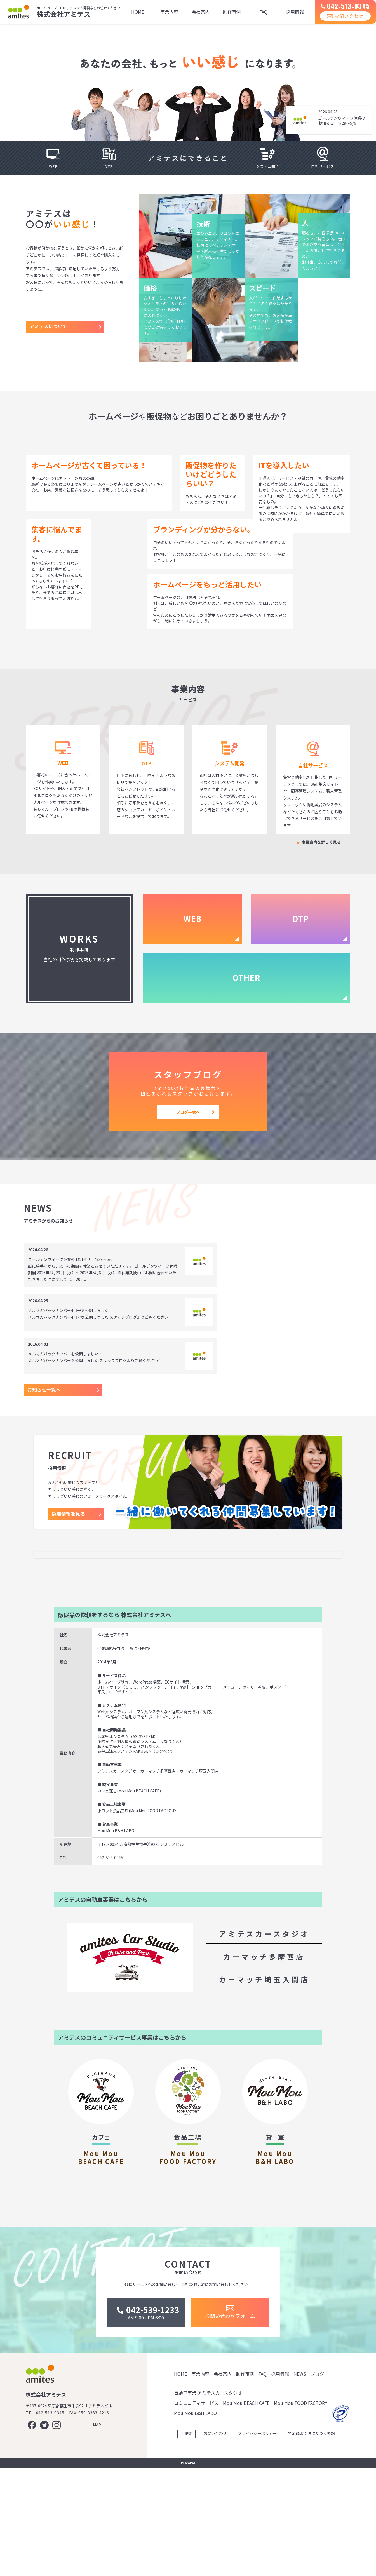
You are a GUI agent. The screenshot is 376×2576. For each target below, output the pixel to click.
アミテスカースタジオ (264, 2005)
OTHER (246, 977)
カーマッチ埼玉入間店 (264, 2051)
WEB (192, 918)
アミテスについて (48, 326)
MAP (97, 2533)
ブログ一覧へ (188, 1112)
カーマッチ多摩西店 (264, 2028)
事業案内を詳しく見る (321, 842)
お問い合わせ (341, 22)
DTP (300, 918)
